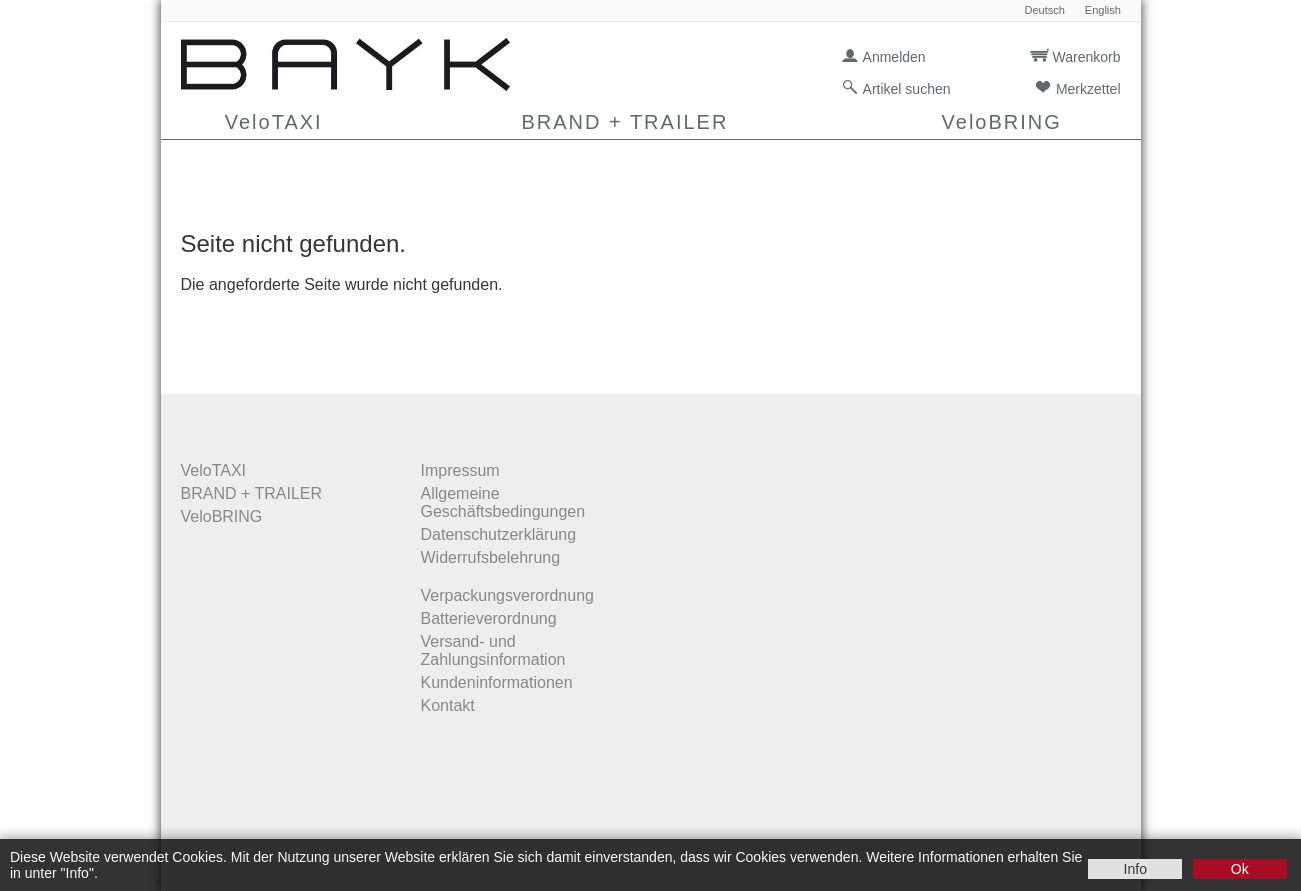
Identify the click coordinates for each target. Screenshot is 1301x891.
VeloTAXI (274, 122)
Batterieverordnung (489, 618)
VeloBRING (1002, 122)
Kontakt (448, 705)
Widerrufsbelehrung (491, 557)
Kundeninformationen (497, 682)
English (1103, 10)
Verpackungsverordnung (507, 595)
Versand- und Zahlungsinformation (493, 650)
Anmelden (894, 57)
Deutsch (1044, 10)
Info (1135, 869)
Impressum (460, 470)
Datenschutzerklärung (499, 534)
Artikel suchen (907, 89)
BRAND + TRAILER (624, 122)
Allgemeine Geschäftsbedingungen (503, 502)
